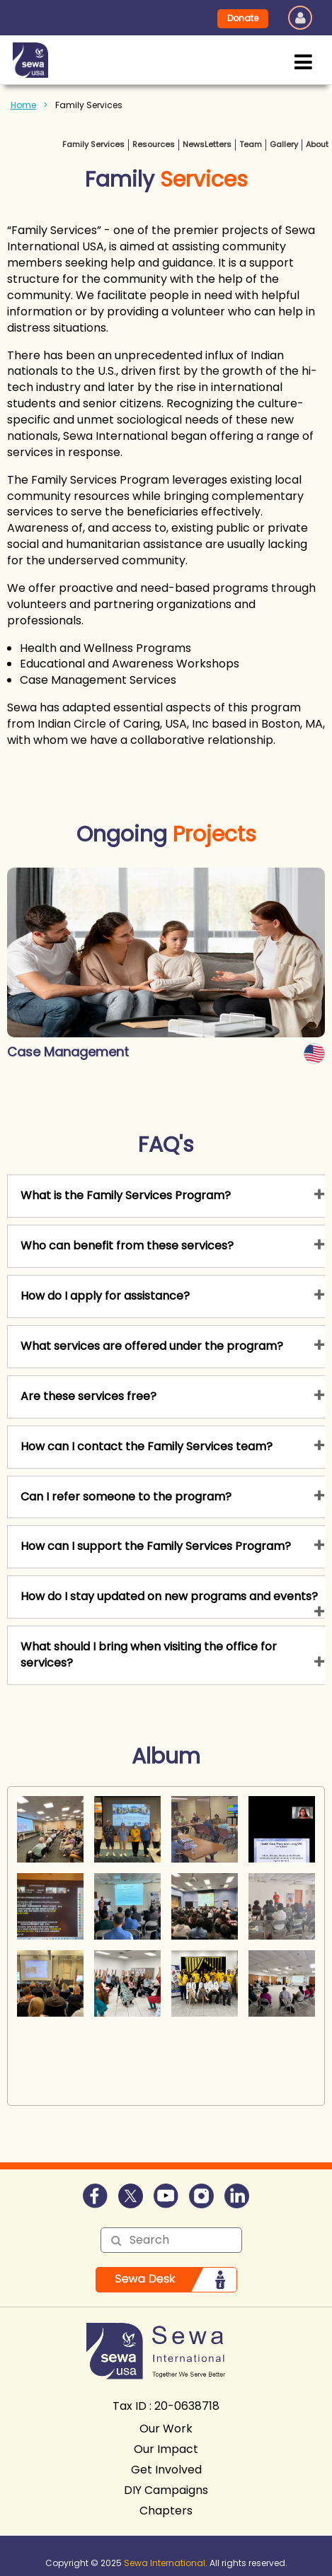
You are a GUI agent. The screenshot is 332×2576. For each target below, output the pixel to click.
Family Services (93, 144)
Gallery (284, 144)
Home (23, 105)
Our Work (166, 2428)
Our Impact (166, 2449)
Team (250, 144)
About (317, 144)
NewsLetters (207, 144)
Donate (242, 18)
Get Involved (166, 2469)
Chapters (166, 2510)
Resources (153, 144)
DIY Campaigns (166, 2490)
